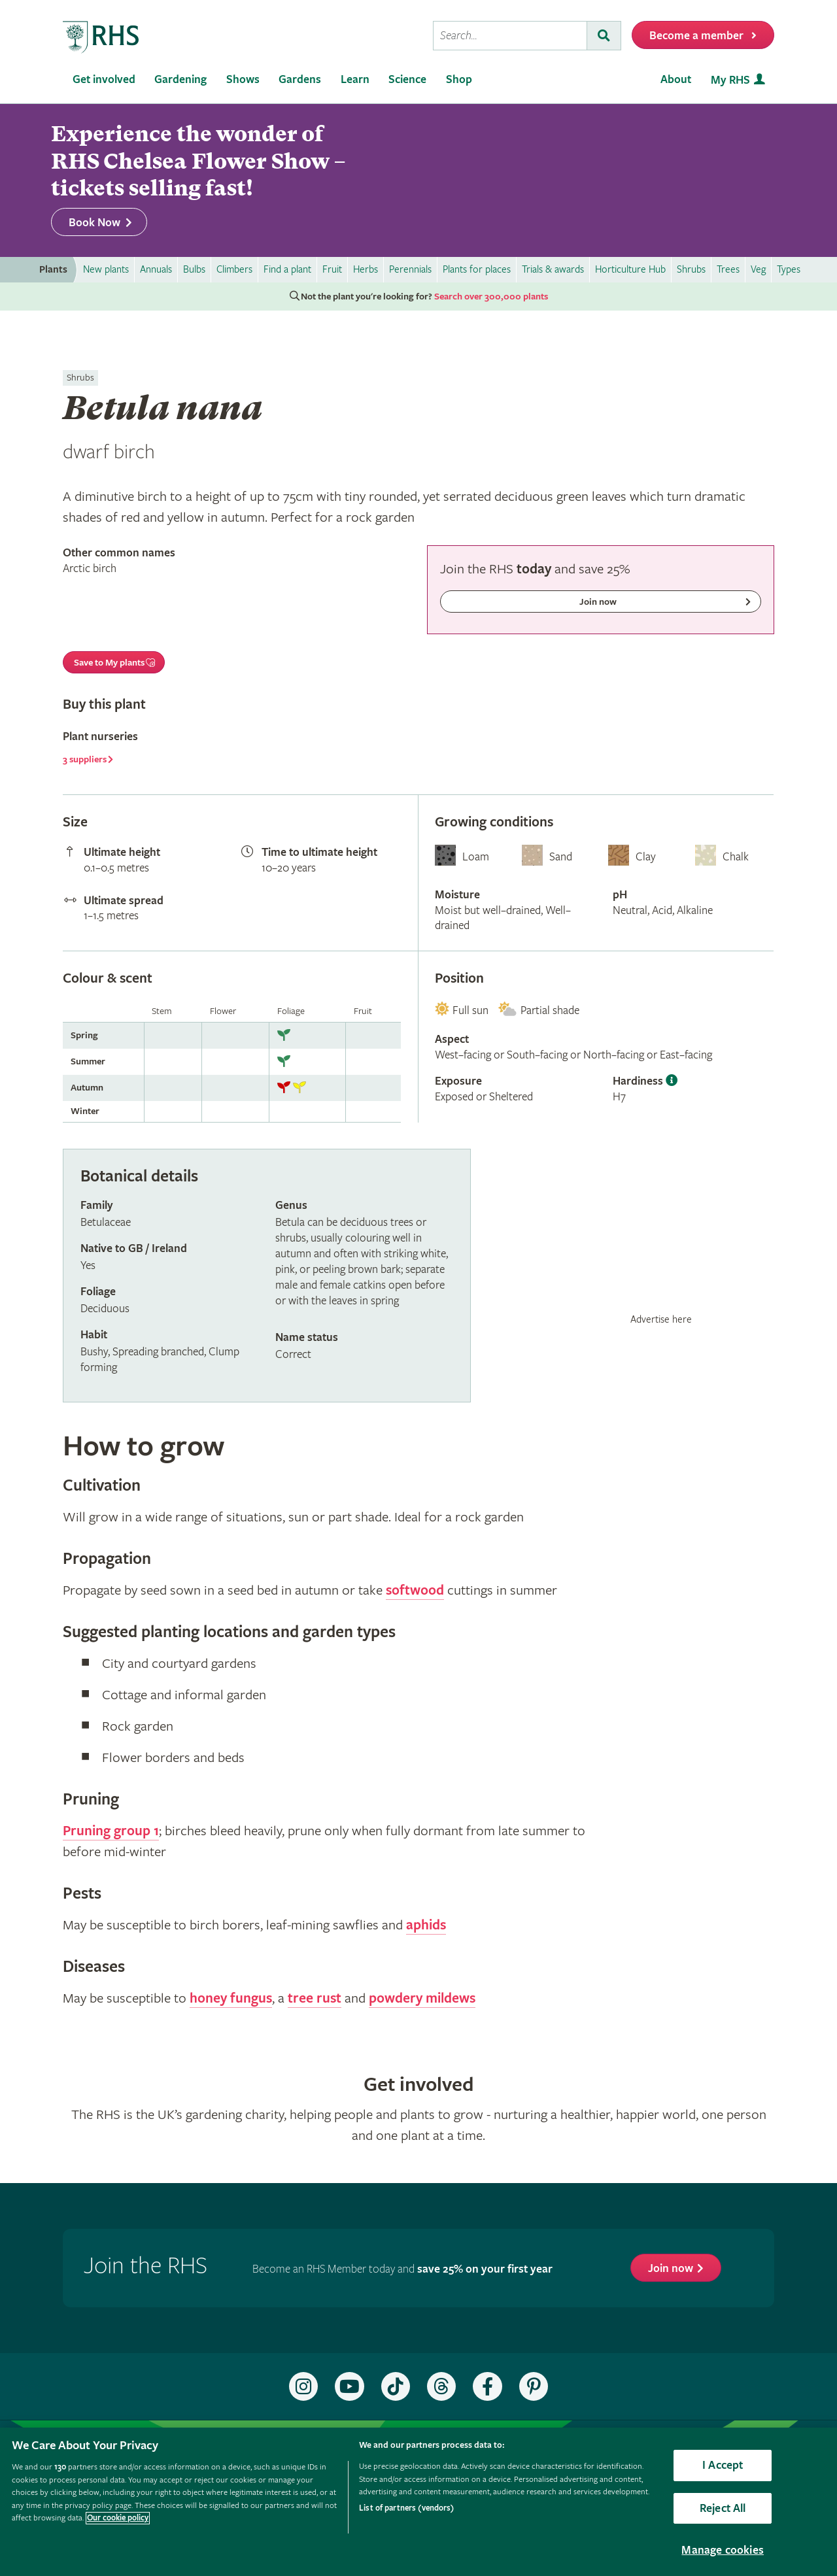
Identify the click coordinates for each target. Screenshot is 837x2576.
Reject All (723, 2508)
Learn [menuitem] (355, 79)
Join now (670, 2268)
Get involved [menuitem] (104, 79)
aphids (426, 1925)
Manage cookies (722, 2550)
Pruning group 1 (111, 1831)
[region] (418, 2502)
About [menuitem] (675, 79)
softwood (415, 1590)
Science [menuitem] (407, 79)
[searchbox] (510, 36)
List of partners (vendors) (406, 2508)
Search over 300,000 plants (491, 297)
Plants (53, 269)
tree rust (314, 1998)
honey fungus (231, 1998)
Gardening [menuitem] (180, 79)
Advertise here (661, 1319)
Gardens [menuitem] (300, 79)
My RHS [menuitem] (730, 80)
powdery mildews (422, 1998)
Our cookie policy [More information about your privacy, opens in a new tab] (117, 2518)
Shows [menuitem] (243, 79)
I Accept (722, 2465)
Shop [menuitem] (459, 79)
